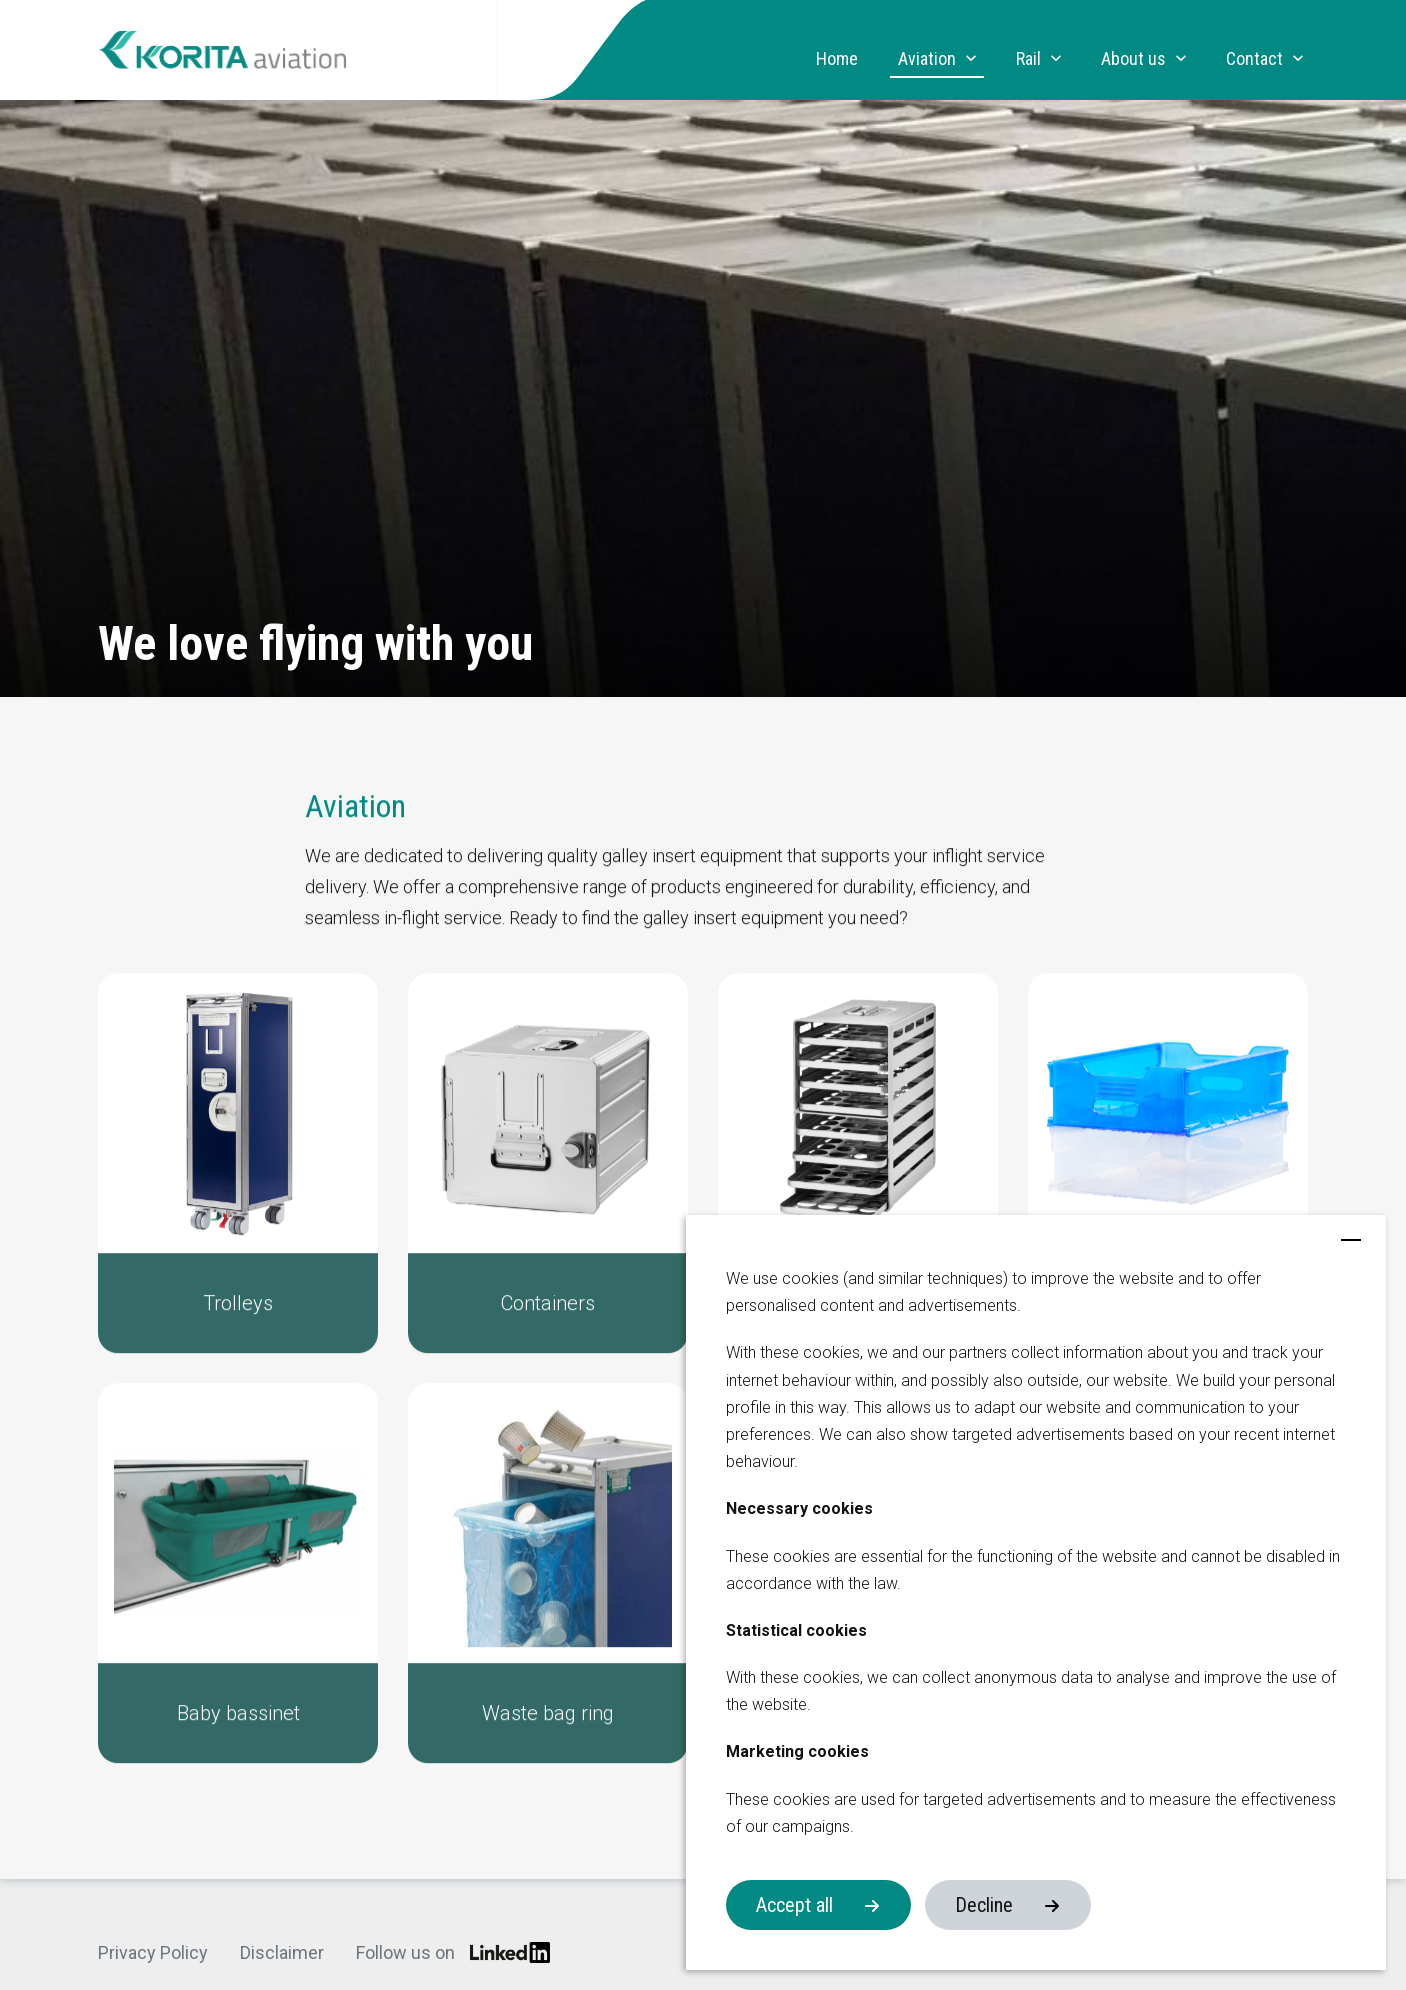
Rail (1028, 59)
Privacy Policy (153, 1952)
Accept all (794, 1905)
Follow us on (453, 1952)
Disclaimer (282, 1952)
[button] (238, 1178)
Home (837, 59)
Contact (1254, 59)
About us (1133, 59)
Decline (984, 1905)
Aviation (927, 59)
